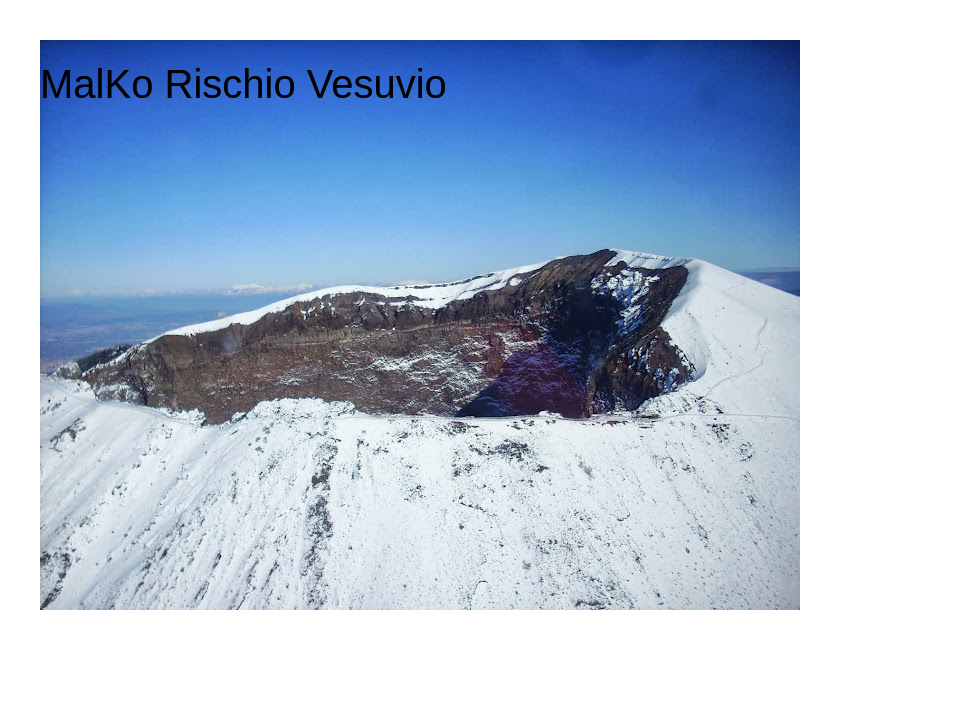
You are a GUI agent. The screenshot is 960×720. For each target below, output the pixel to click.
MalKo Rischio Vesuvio (243, 84)
